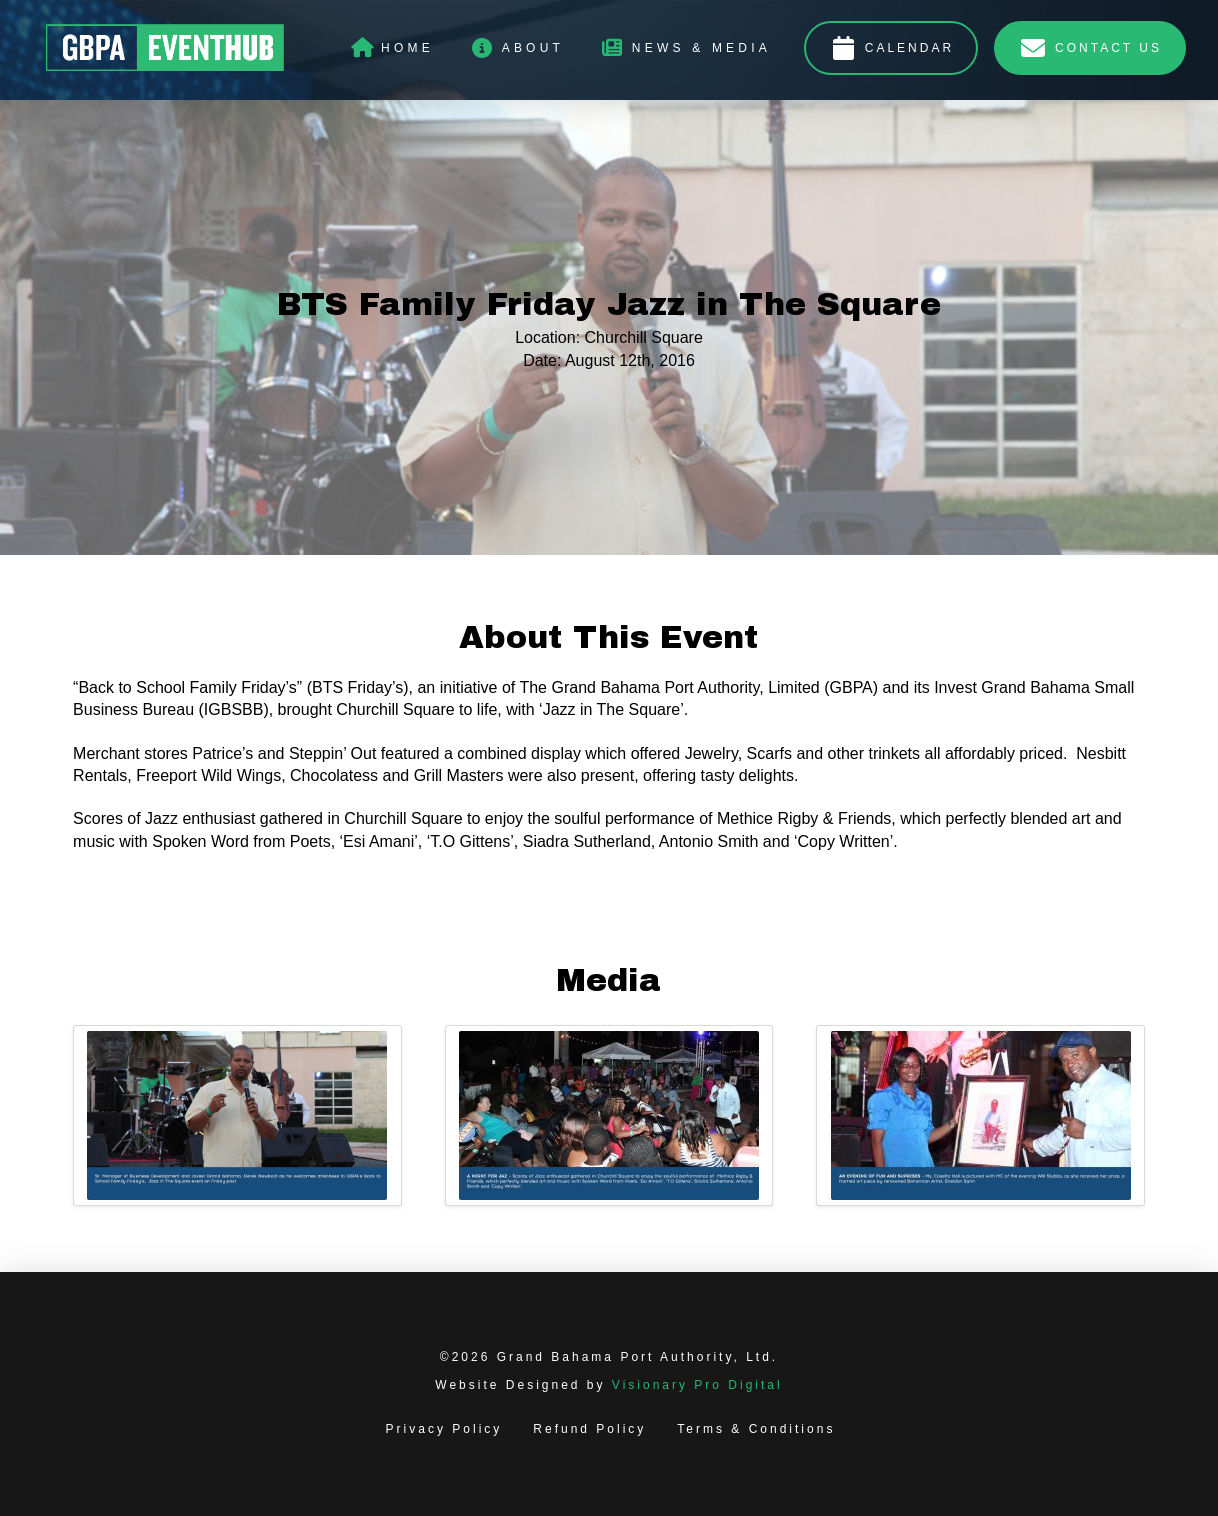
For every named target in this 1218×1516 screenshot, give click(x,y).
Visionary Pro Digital (697, 1385)
